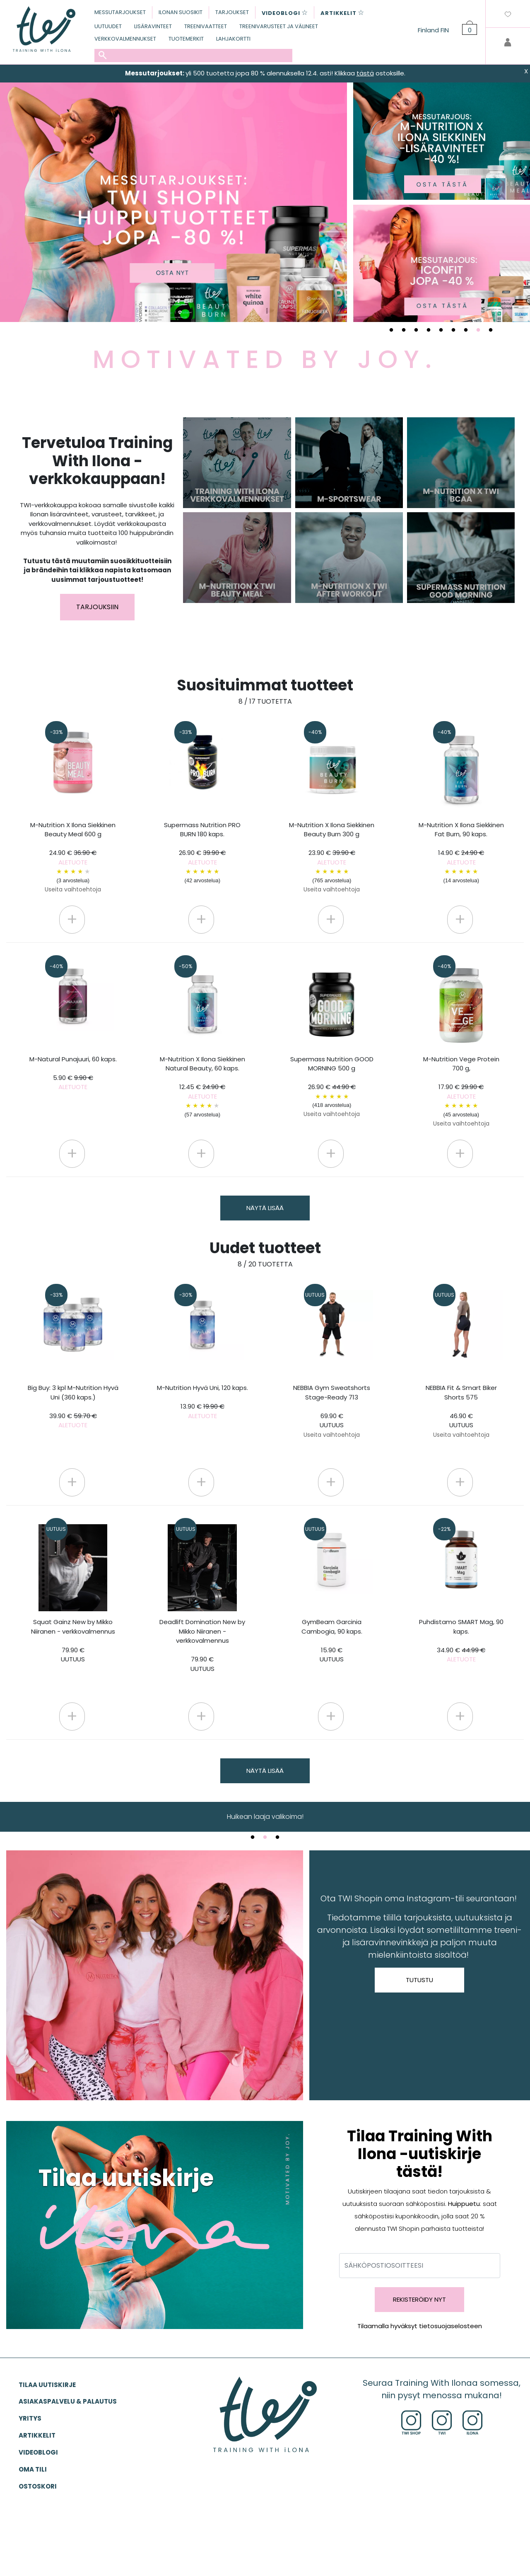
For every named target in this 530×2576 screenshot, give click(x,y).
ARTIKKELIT (37, 2435)
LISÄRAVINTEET (153, 26)
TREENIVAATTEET (205, 26)
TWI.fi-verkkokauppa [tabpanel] (265, 1816)
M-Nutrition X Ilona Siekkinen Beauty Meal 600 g (73, 857)
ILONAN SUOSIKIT (180, 12)
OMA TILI (33, 2469)
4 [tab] (428, 330)
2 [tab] (404, 330)
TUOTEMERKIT (186, 39)
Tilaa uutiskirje (47, 2384)
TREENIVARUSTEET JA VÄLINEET (278, 26)
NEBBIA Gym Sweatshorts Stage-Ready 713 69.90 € (331, 1411)
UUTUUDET (108, 26)
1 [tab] (391, 330)
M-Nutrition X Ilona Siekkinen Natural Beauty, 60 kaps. (202, 1087)
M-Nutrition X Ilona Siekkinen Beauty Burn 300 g (332, 857)
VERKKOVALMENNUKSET (125, 39)
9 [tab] (491, 330)
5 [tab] (441, 330)
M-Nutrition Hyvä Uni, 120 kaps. (202, 1401)
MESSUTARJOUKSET (120, 12)
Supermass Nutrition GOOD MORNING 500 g (332, 1087)
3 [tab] (416, 330)
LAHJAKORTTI (233, 39)
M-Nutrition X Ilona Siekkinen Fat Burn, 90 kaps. (461, 853)
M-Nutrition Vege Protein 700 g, (461, 1091)
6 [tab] (453, 330)
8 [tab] (478, 330)
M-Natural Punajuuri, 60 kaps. (73, 1073)
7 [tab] (466, 330)
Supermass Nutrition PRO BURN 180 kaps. (202, 853)
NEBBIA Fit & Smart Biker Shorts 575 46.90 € (461, 1411)
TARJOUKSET (232, 12)
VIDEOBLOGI (38, 2452)
